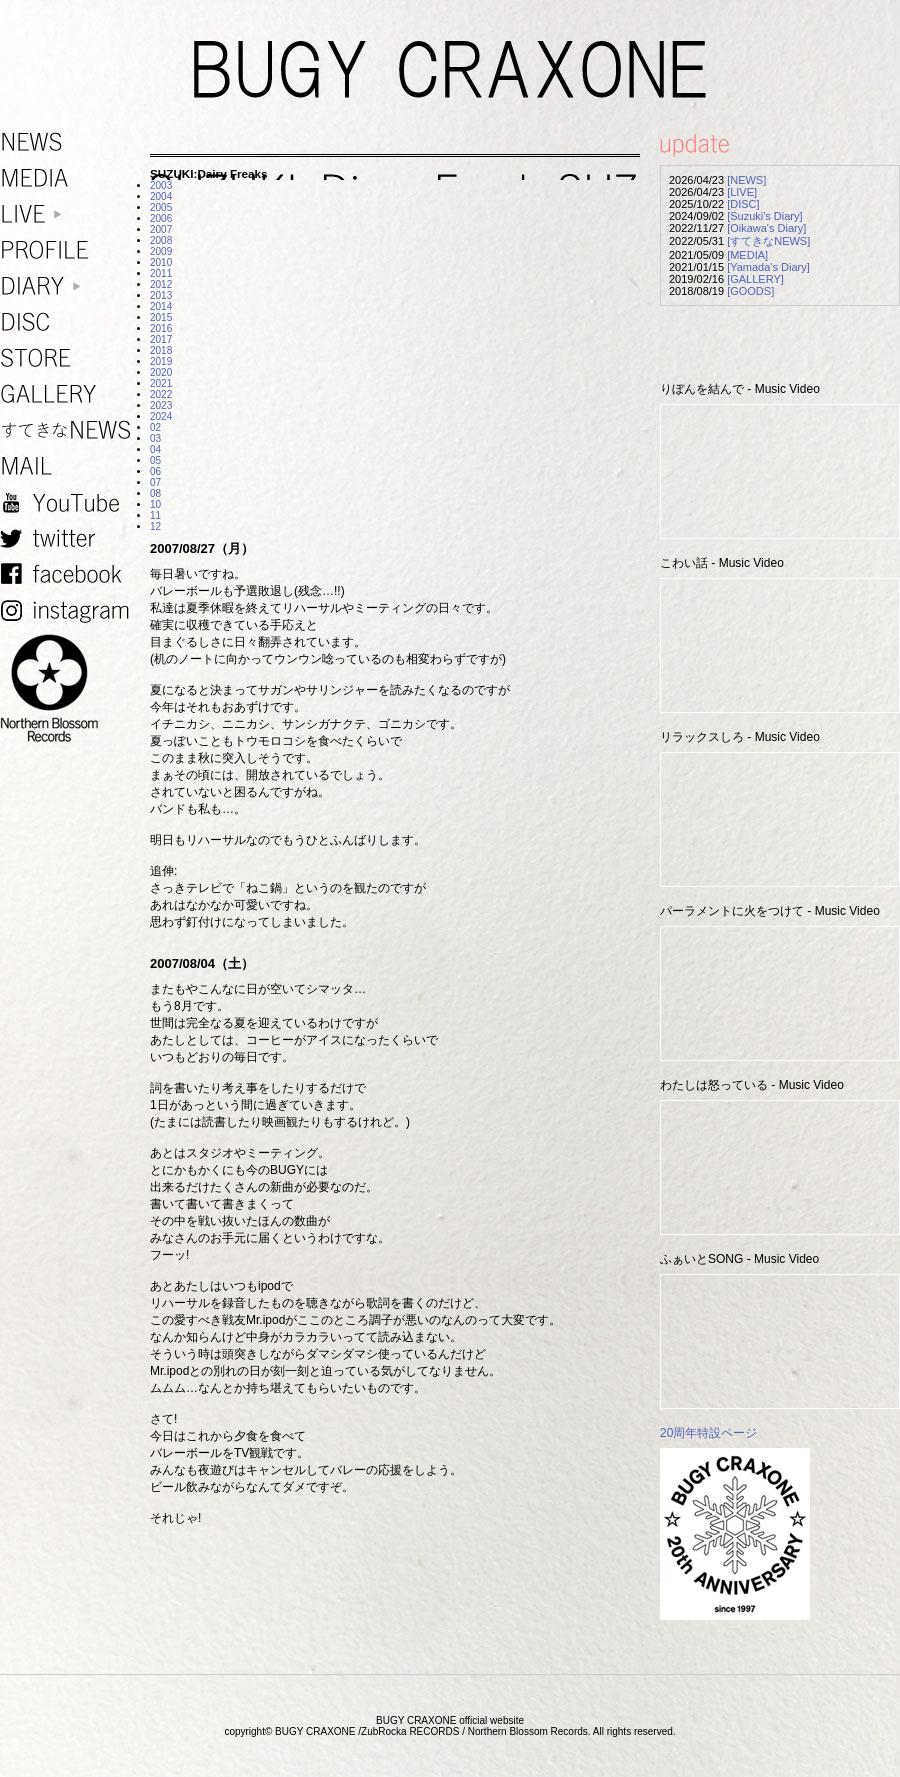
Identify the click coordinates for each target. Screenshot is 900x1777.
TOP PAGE (873, 1750)
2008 (161, 240)
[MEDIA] (747, 255)
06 (155, 471)
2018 (161, 350)
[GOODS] (750, 291)
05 (155, 460)
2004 (161, 196)
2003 (161, 185)
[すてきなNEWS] (768, 241)
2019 (161, 361)
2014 (161, 306)
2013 (161, 295)
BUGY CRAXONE (450, 70)
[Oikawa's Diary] (766, 228)
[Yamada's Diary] (768, 267)
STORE (70, 358)
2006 (161, 218)
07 (155, 482)
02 (155, 427)
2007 (161, 229)
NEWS (70, 142)
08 (155, 493)
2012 (161, 284)
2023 (161, 405)
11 (155, 515)
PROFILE (70, 250)
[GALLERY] (755, 279)
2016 (161, 328)
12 (155, 526)
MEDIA (70, 178)
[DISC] (743, 204)
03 (155, 438)
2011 (161, 273)
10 (155, 504)
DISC (70, 322)
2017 (161, 339)
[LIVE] (742, 192)
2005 (161, 207)
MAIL (70, 466)
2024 (161, 416)
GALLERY (70, 394)
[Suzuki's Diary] (764, 216)
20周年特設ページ (708, 1433)
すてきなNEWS (70, 430)
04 (155, 449)
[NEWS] (746, 180)
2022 (161, 394)
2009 (161, 251)
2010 (161, 262)
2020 (161, 372)
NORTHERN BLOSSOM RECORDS (70, 689)
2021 (161, 383)
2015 (161, 317)
